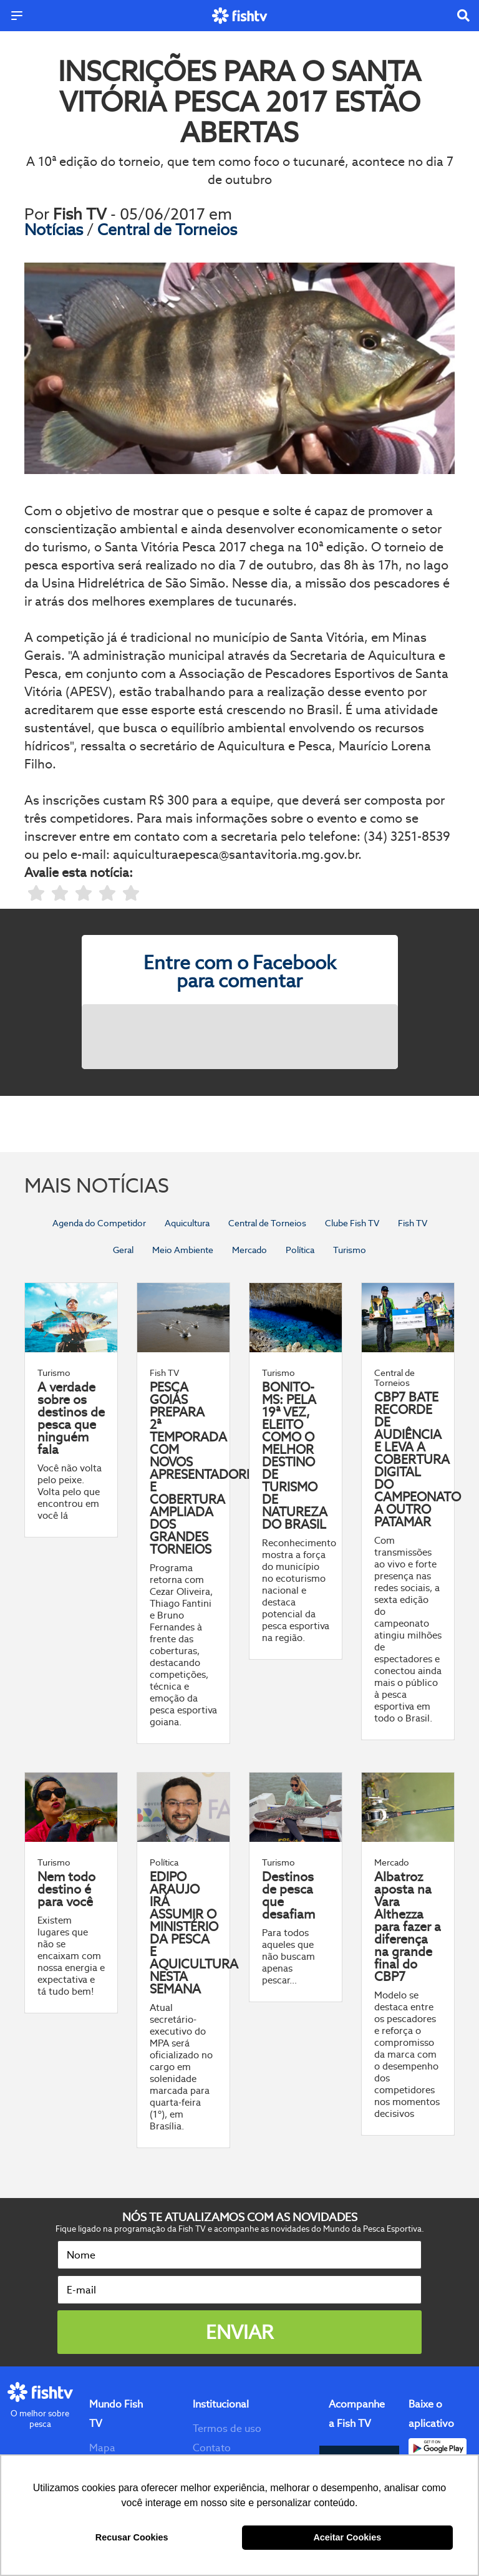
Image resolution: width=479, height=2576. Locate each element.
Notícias (55, 230)
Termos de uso (227, 2428)
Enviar (239, 2332)
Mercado (249, 1250)
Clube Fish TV (352, 1223)
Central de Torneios (167, 230)
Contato (212, 2447)
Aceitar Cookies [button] (347, 2537)
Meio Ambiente (182, 1250)
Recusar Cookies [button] (131, 2537)
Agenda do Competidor (99, 1223)
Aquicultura (187, 1223)
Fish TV (412, 1223)
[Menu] (16, 15)
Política (300, 1250)
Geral (123, 1250)
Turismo (349, 1250)
